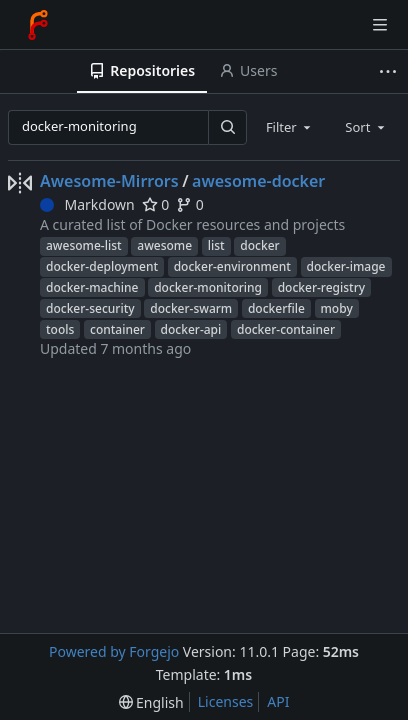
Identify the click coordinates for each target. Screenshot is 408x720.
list (216, 245)
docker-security (90, 308)
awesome (164, 245)
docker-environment (232, 266)
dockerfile (276, 308)
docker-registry (321, 287)
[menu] (151, 702)
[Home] (38, 25)
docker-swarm (191, 308)
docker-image (346, 266)
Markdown (87, 204)
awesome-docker (258, 181)
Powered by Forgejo (114, 651)
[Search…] (227, 127)
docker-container (286, 329)
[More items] (390, 71)
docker (259, 245)
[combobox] (290, 127)
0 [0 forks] (190, 204)
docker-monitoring (208, 287)
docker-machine (92, 287)
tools (60, 329)
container (117, 329)
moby (337, 308)
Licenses (226, 701)
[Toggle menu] (380, 25)
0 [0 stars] (156, 204)
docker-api (191, 329)
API (278, 701)
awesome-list (84, 245)
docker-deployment (102, 266)
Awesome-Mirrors (109, 181)
